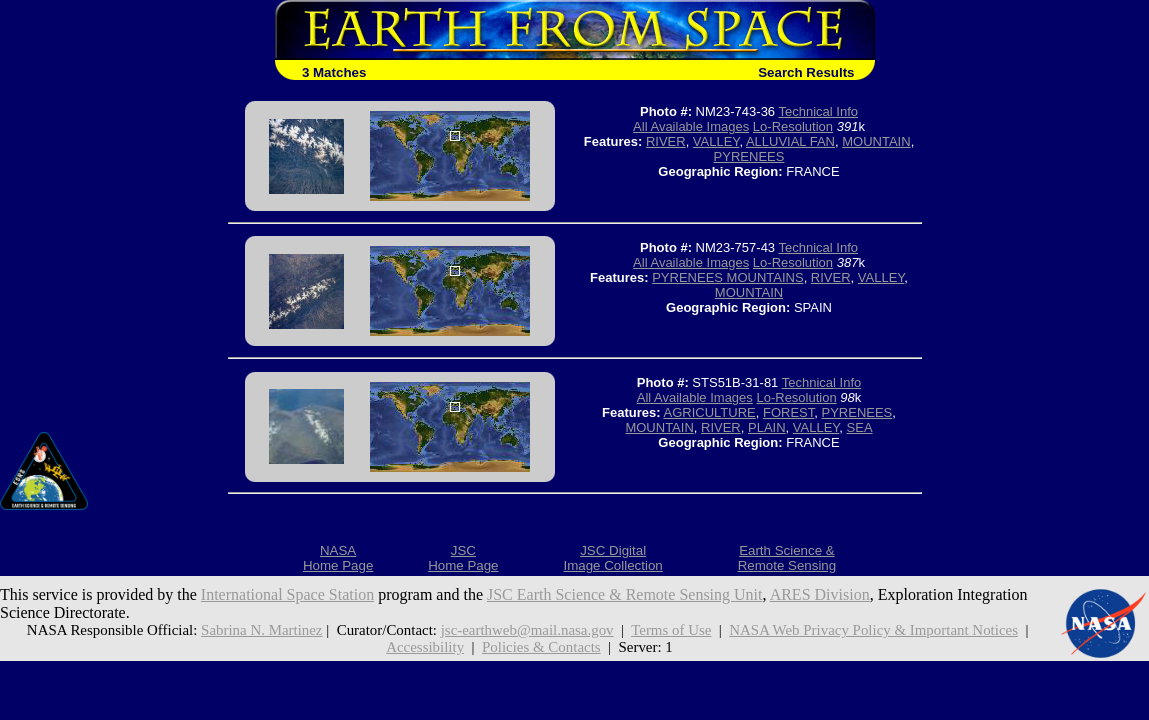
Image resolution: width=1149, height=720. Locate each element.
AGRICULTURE (710, 412)
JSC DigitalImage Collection (612, 558)
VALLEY (716, 141)
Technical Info (818, 111)
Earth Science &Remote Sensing (787, 558)
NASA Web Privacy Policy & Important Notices (873, 630)
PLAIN (767, 427)
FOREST (788, 412)
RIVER (666, 141)
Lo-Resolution (793, 126)
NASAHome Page (338, 558)
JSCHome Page (463, 558)
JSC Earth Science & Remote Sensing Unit (625, 594)
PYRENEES (749, 156)
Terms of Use (671, 630)
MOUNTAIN (876, 141)
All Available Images (691, 126)
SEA (860, 427)
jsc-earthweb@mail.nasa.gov (527, 630)
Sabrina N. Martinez (261, 630)
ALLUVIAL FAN (790, 141)
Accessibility (425, 647)
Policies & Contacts (541, 647)
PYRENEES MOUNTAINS (727, 277)
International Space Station (287, 594)
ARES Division (820, 594)
